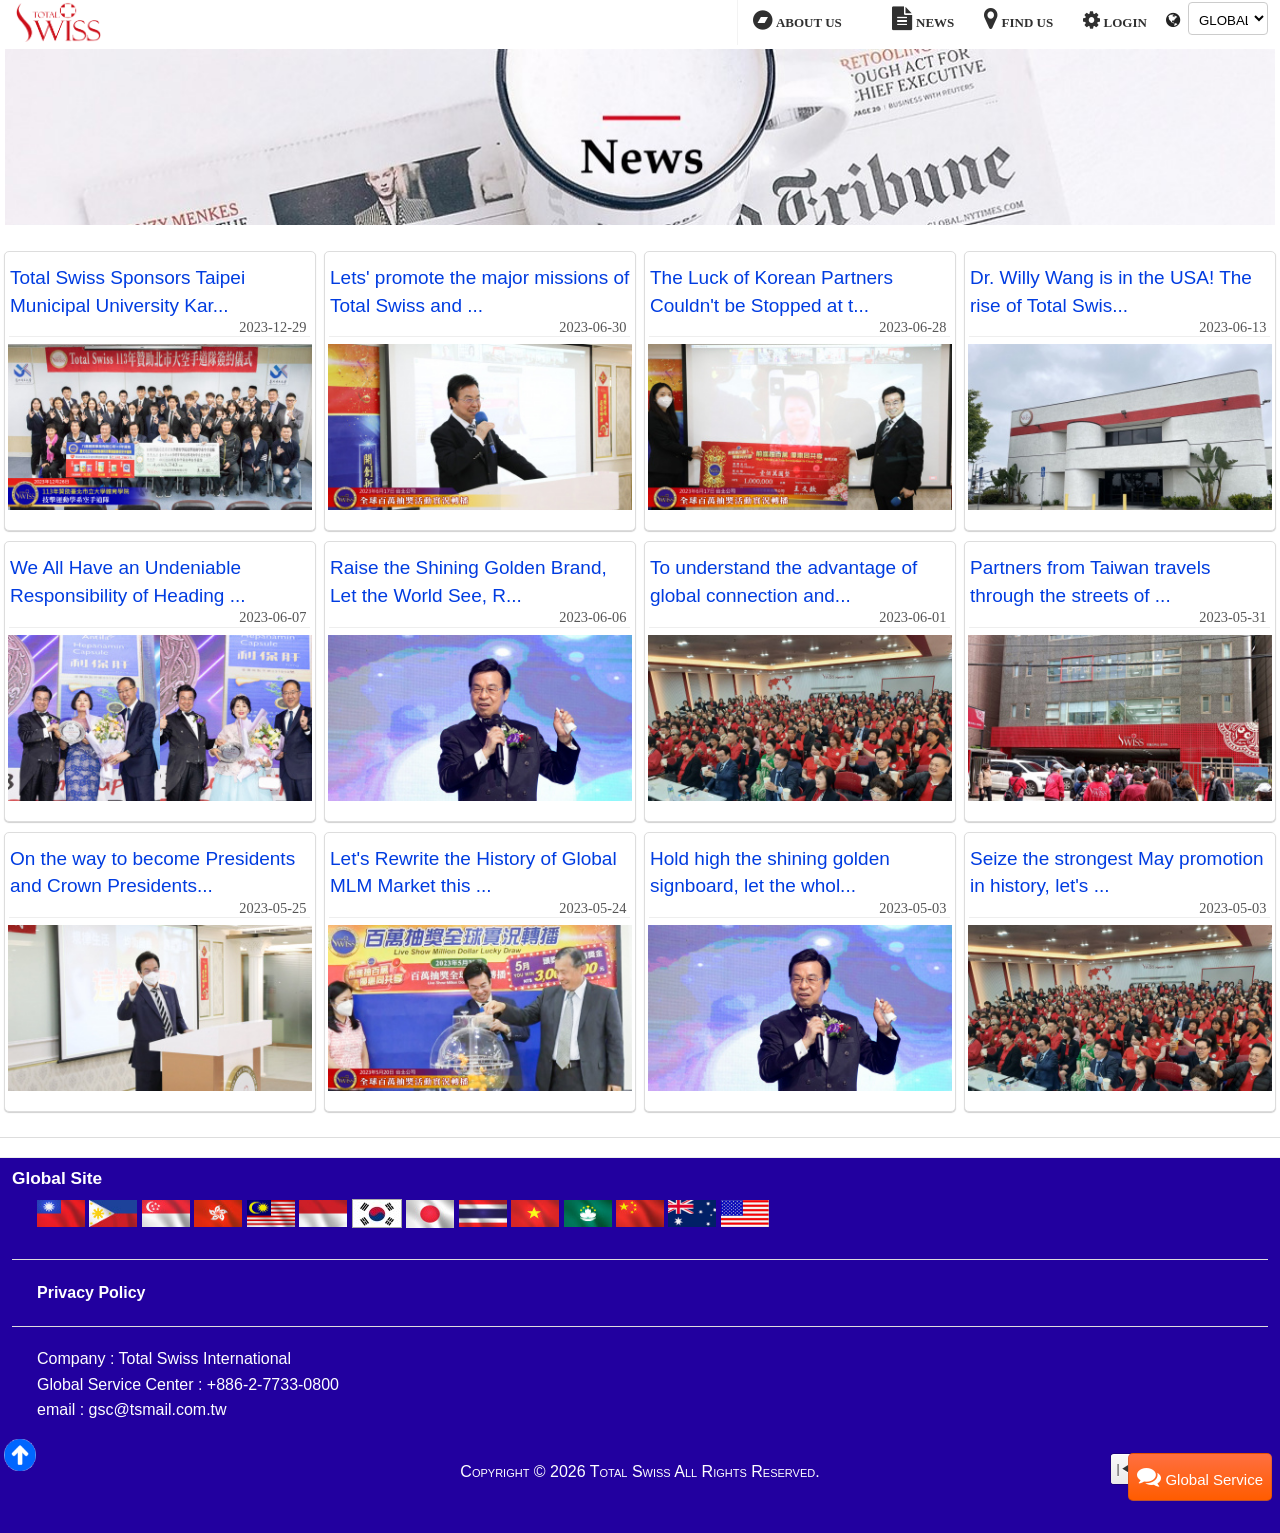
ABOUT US (797, 21)
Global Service (1200, 1476)
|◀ (1123, 1469)
